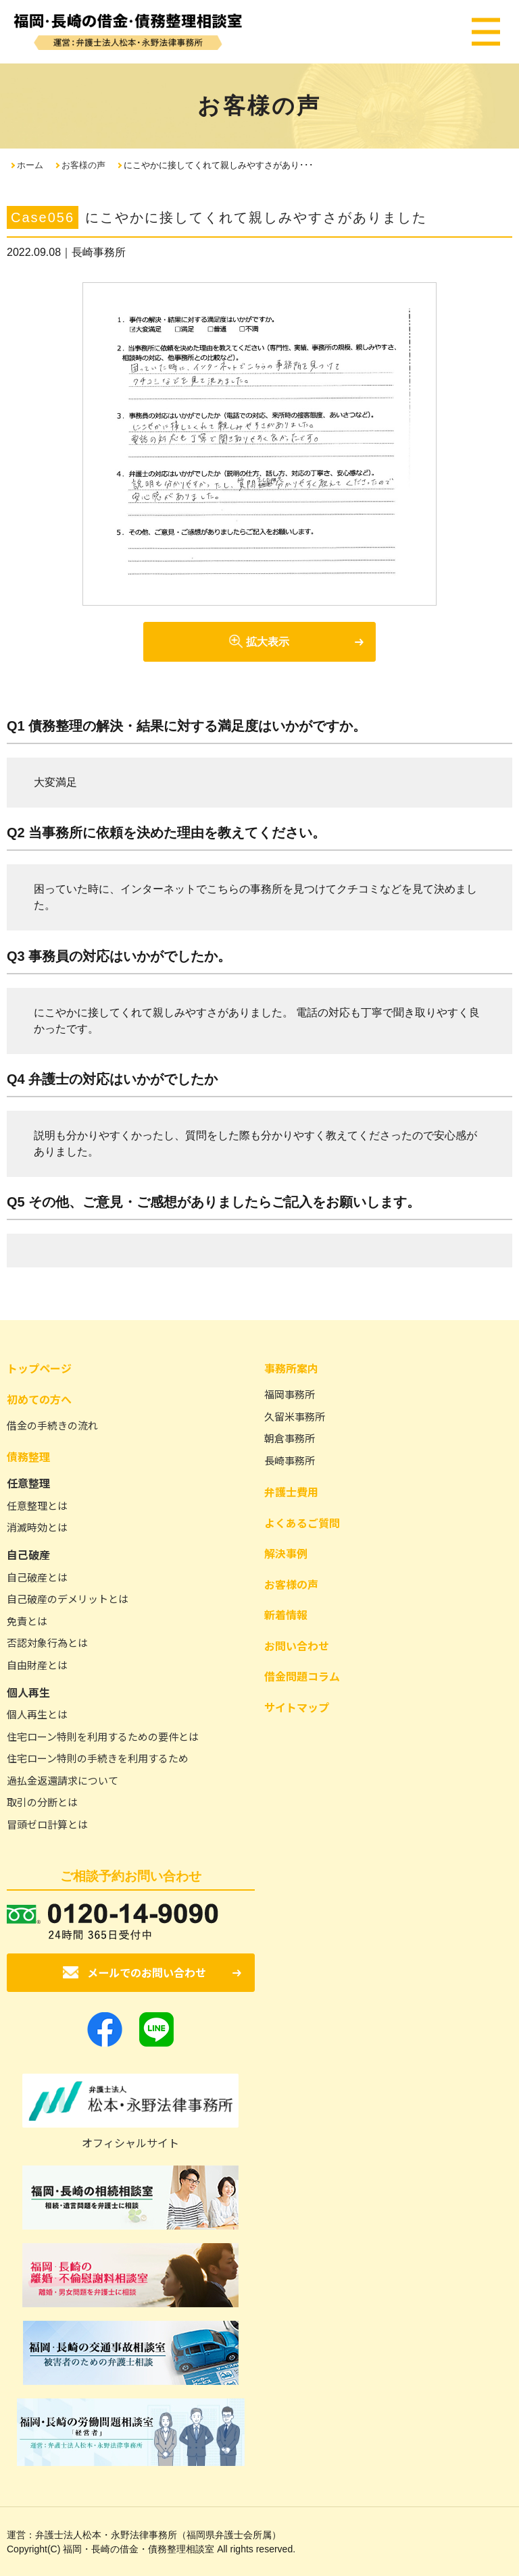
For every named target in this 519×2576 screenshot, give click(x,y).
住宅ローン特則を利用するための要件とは (103, 1736)
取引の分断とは (42, 1802)
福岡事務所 (289, 1394)
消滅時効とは (37, 1527)
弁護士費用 (291, 1491)
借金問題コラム (302, 1676)
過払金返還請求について (62, 1780)
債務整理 (28, 1456)
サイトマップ (296, 1707)
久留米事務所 (294, 1416)
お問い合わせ (296, 1645)
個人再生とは (37, 1714)
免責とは (27, 1621)
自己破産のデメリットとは (67, 1599)
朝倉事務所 (289, 1438)
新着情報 (285, 1614)
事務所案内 (291, 1368)
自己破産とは (37, 1577)
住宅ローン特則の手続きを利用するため (98, 1758)
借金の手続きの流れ (52, 1425)
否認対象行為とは (47, 1642)
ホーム (30, 165)
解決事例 (285, 1553)
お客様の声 (83, 165)
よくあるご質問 (302, 1523)
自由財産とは (37, 1665)
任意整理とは (37, 1505)
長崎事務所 (289, 1460)
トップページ (39, 1368)
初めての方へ (39, 1399)
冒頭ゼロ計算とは (47, 1824)
